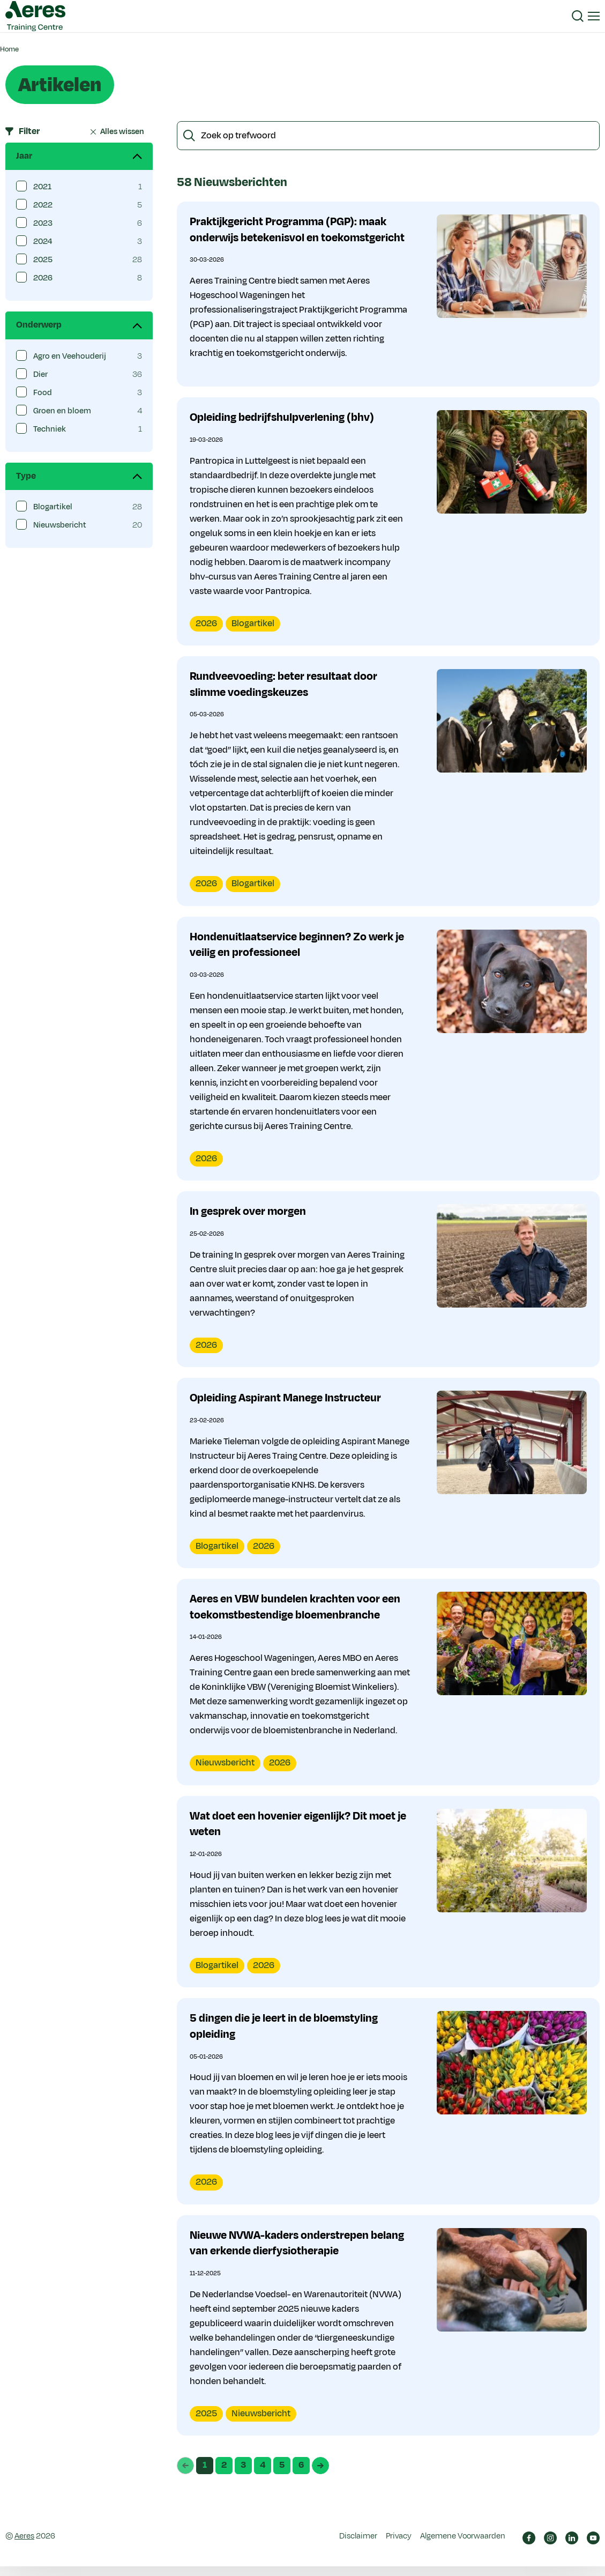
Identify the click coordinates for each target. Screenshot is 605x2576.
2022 (43, 205)
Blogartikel (52, 507)
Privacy (399, 2545)
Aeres (24, 2545)
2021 (42, 186)
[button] (578, 16)
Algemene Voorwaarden (462, 2545)
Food (42, 392)
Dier (40, 374)
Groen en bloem (62, 411)
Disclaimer (358, 2545)
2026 (43, 278)
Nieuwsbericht (59, 525)
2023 (43, 223)
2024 (42, 241)
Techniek (49, 429)
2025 (43, 259)
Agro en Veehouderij (69, 356)
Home (9, 49)
